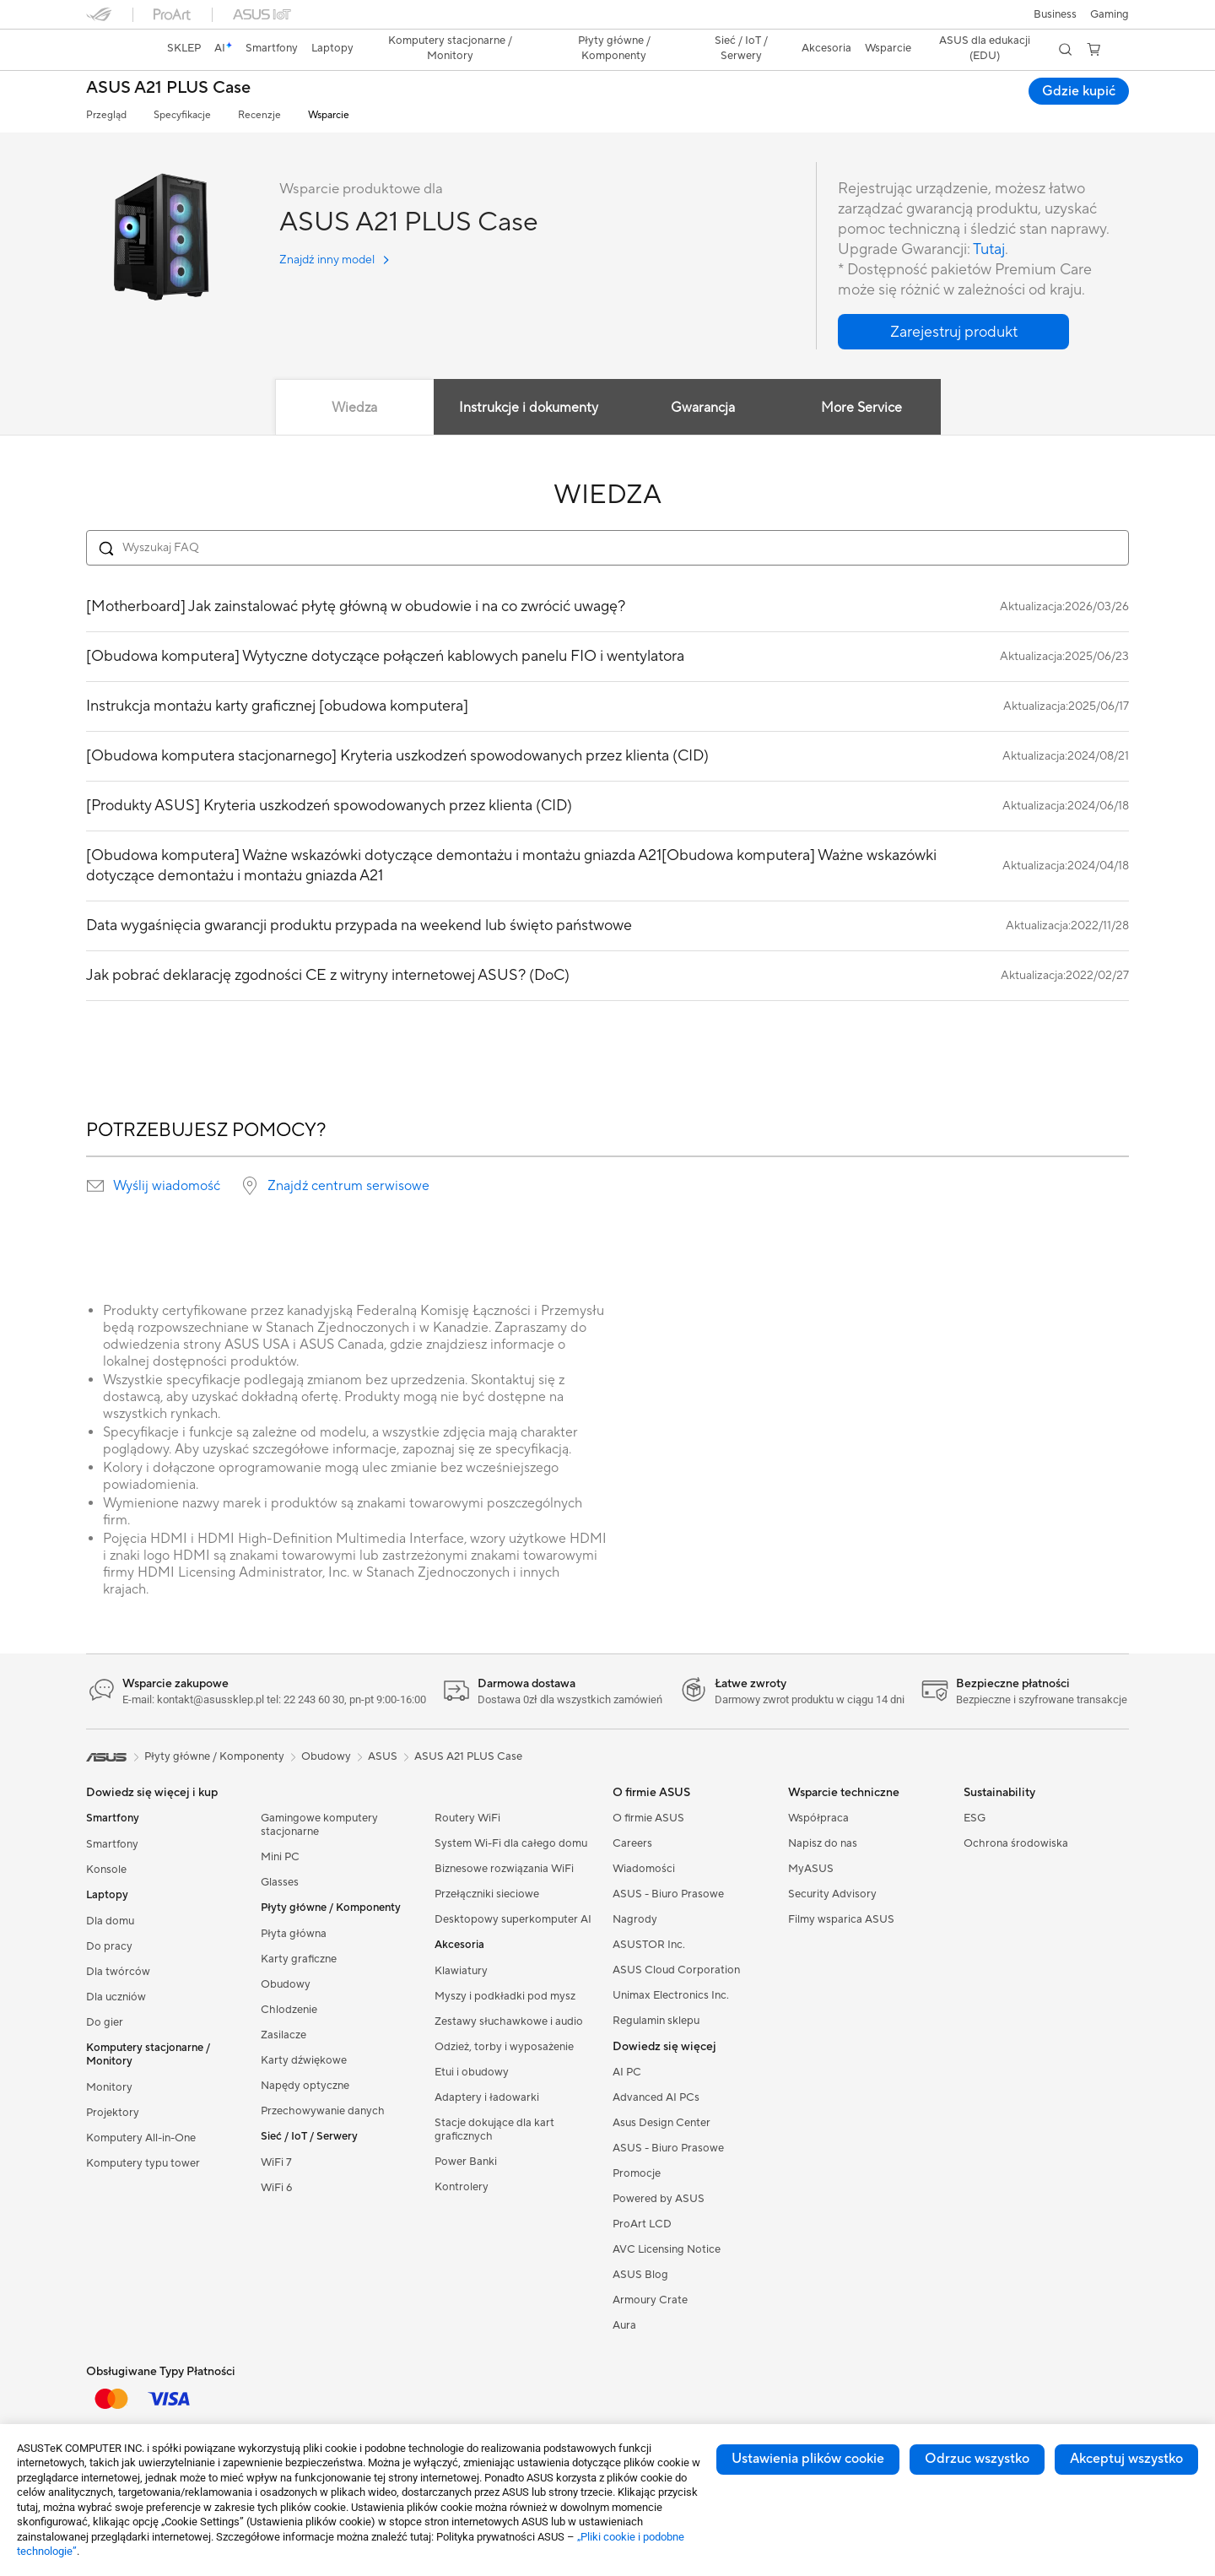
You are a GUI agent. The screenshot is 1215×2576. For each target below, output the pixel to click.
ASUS (382, 1756)
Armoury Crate (650, 2300)
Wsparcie (328, 115)
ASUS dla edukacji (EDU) (984, 48)
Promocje (637, 2173)
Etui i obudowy (472, 2072)
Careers (632, 1843)
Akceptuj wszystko (1126, 2458)
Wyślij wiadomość (166, 1185)
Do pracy (109, 1946)
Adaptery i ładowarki (487, 2097)
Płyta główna (294, 1933)
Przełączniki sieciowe (487, 1894)
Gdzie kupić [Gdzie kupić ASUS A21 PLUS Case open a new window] (1078, 91)
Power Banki (466, 2161)
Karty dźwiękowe (304, 2060)
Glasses (280, 1882)
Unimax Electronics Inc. (671, 1995)
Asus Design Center (661, 2123)
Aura (624, 2325)
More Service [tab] (861, 407)
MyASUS (811, 1868)
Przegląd (106, 115)
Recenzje (259, 115)
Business (1055, 14)
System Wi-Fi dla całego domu (511, 1843)
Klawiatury (461, 1971)
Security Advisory (832, 1894)
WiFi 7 (276, 2162)
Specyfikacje (182, 115)
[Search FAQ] (607, 548)
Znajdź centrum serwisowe (348, 1185)
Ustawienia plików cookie (808, 2458)
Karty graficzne (299, 1959)
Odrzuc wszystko (977, 2458)
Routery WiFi (467, 1818)
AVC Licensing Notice (667, 2249)
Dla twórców (118, 1971)
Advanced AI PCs (656, 2097)
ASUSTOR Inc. (649, 1944)
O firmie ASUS (648, 1818)
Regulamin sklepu (656, 2020)
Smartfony (112, 1844)
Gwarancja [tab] (703, 407)
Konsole (106, 1869)
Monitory (109, 2087)
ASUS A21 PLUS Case (168, 88)
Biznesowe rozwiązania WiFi (504, 1868)
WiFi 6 (276, 2187)
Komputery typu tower (143, 2163)
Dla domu (110, 1921)
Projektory (112, 2112)
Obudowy (285, 1984)
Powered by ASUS (659, 2198)
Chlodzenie (289, 2009)
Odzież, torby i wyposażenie (504, 2047)
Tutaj (989, 249)
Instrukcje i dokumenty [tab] (528, 407)
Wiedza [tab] (354, 407)
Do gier (104, 2022)
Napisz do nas (822, 1843)
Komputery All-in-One (141, 2138)
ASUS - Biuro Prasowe (668, 1894)
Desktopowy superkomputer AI (513, 1919)
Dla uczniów (116, 1997)
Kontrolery (462, 2187)
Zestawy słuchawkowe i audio (509, 2021)
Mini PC (280, 1857)
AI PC (627, 2072)
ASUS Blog (640, 2274)
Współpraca (818, 1818)
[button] (1109, 14)
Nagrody (635, 1919)
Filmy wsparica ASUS (841, 1919)
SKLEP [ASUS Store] (184, 48)
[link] (114, 50)
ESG (975, 1818)
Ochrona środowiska (1016, 1843)
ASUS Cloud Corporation (676, 1970)
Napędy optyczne (305, 2085)
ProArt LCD (642, 2224)
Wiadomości (644, 1868)
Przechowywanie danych (323, 2111)
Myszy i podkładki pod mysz (505, 1996)
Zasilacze (283, 2035)
